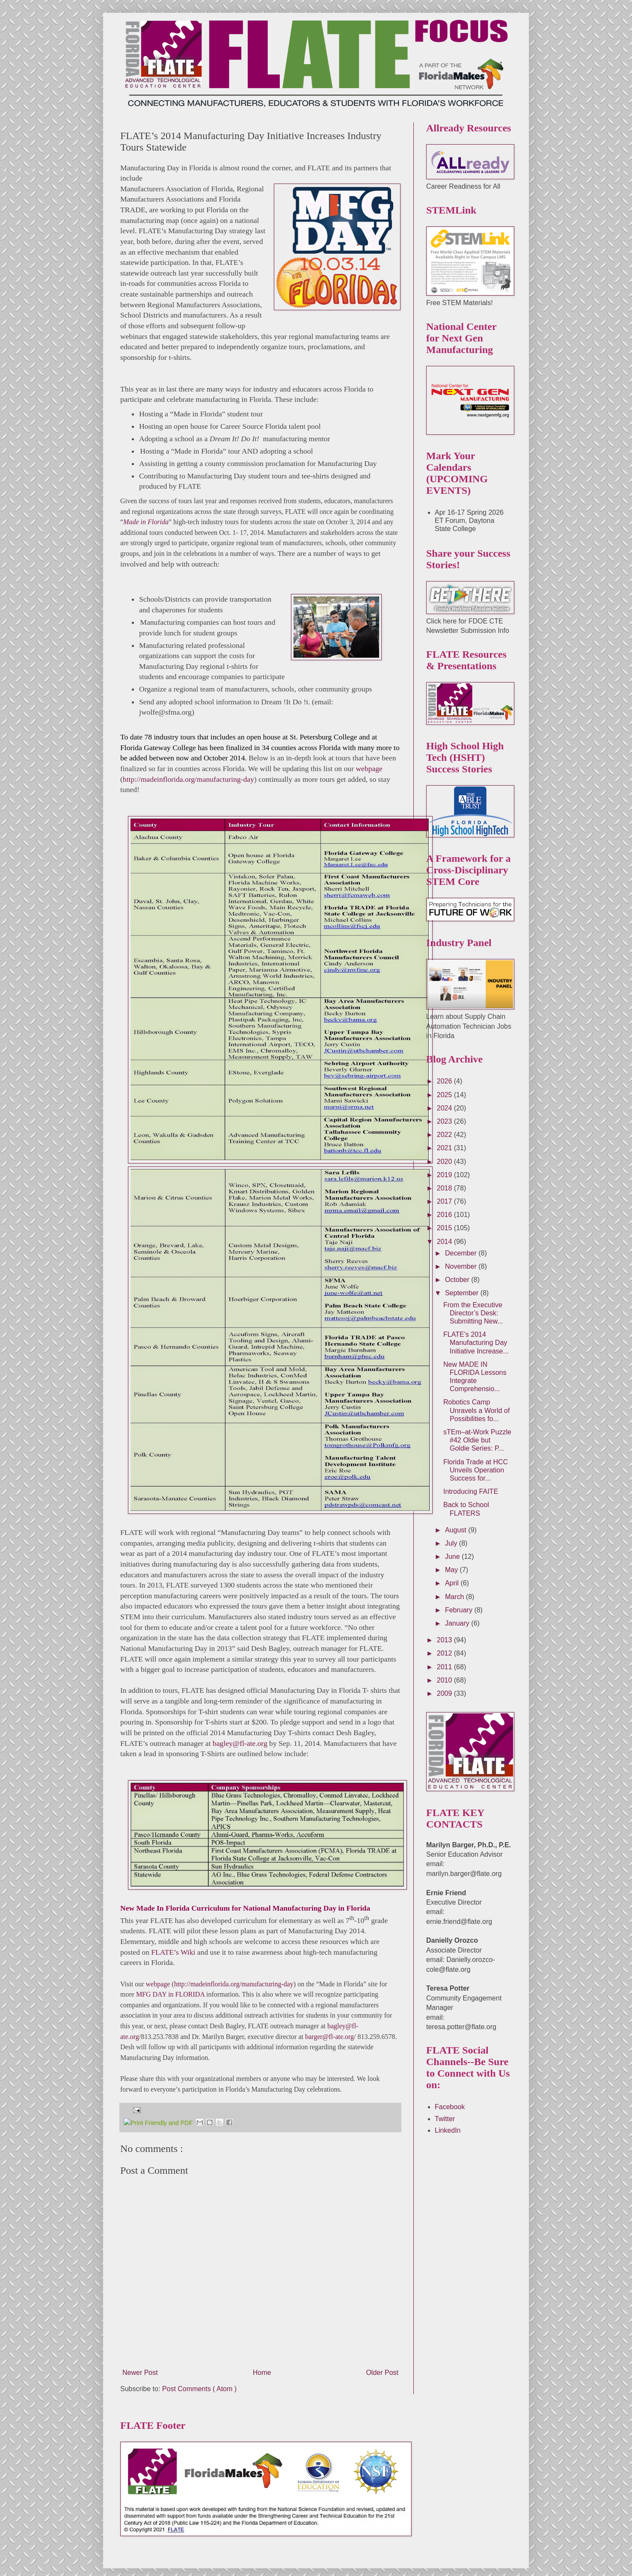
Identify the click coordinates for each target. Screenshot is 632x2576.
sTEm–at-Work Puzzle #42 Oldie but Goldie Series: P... (477, 1440)
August (456, 1530)
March (455, 1596)
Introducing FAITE (470, 1491)
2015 (445, 1228)
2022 (445, 1134)
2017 (445, 1201)
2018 (445, 1188)
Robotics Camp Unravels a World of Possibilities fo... (476, 1410)
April (452, 1583)
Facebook (450, 2106)
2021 (445, 1147)
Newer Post (140, 2362)
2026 (445, 1081)
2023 (445, 1121)
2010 (445, 1680)
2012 (445, 1653)
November (461, 1266)
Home (262, 2362)
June (453, 1556)
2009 (445, 1693)
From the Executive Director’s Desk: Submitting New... (473, 1313)
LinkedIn (448, 2130)
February (459, 1610)
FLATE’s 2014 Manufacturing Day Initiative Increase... (476, 1342)
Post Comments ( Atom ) (199, 2379)
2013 (445, 1640)
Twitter (445, 2118)
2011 (445, 1667)
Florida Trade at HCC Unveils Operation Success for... (475, 1470)
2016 (445, 1214)
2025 (445, 1094)
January (458, 1623)
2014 (445, 1241)
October (458, 1279)
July (452, 1543)
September (463, 1293)
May (452, 1569)
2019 (445, 1174)
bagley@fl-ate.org (240, 1743)
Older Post (382, 2362)
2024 (445, 1108)
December (461, 1253)
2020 (445, 1161)
